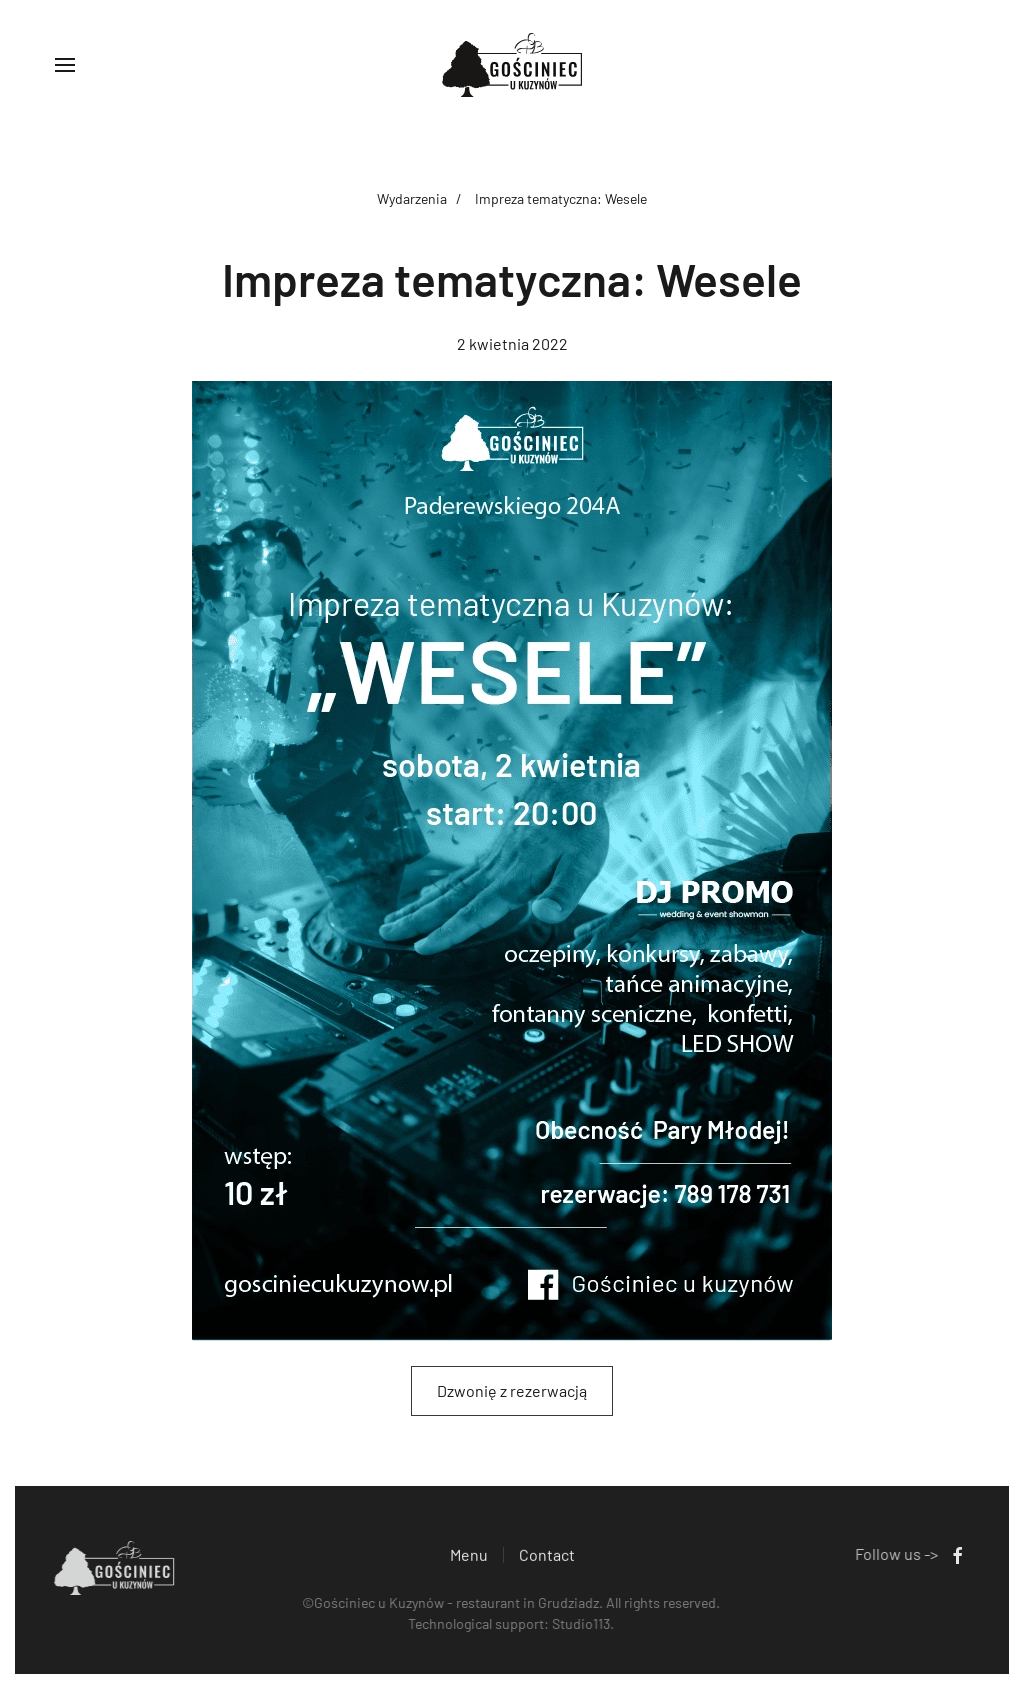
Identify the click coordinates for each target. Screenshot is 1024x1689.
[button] (65, 65)
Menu (469, 1556)
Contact (547, 1556)
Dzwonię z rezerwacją (512, 1390)
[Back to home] (512, 65)
